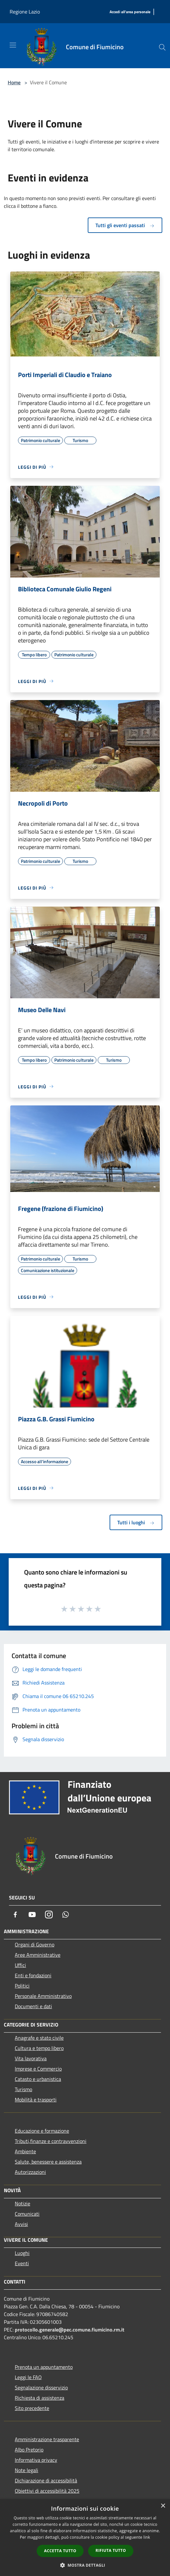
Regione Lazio (25, 11)
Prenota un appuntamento (44, 2367)
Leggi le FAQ (28, 2377)
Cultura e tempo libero (39, 2048)
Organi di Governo (34, 1944)
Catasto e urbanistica (38, 2079)
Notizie (22, 2203)
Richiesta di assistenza (39, 2398)
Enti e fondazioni (33, 1975)
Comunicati (27, 2214)
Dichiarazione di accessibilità (46, 2480)
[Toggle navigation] (13, 45)
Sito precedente (32, 2408)
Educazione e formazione (42, 2131)
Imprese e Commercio (38, 2069)
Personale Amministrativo (43, 1996)
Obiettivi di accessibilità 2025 (47, 2491)
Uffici (20, 1965)
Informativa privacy (36, 2460)
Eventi (22, 2263)
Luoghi (22, 2253)
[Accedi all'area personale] (130, 12)
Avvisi (21, 2224)
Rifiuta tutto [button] (110, 2550)
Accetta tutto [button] (60, 2550)
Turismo (23, 2089)
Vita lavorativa (31, 2058)
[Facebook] (15, 1914)
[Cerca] (162, 47)
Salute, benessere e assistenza (48, 2161)
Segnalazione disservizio (41, 2387)
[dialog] (85, 2537)
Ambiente (25, 2151)
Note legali (26, 2470)
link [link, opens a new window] (146, 2537)
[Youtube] (32, 1914)
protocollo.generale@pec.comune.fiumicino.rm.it (69, 2329)
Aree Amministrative (37, 1955)
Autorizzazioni (30, 2172)
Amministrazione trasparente (47, 2439)
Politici (22, 1986)
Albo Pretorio (29, 2449)
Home (14, 82)
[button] (85, 2565)
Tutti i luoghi (136, 1522)
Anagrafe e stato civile (39, 2038)
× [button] (162, 2506)
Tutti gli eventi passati (125, 225)
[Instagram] (48, 1914)
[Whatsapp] (65, 1914)
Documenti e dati (33, 2006)
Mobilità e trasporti (36, 2099)
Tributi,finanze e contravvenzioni (50, 2141)
